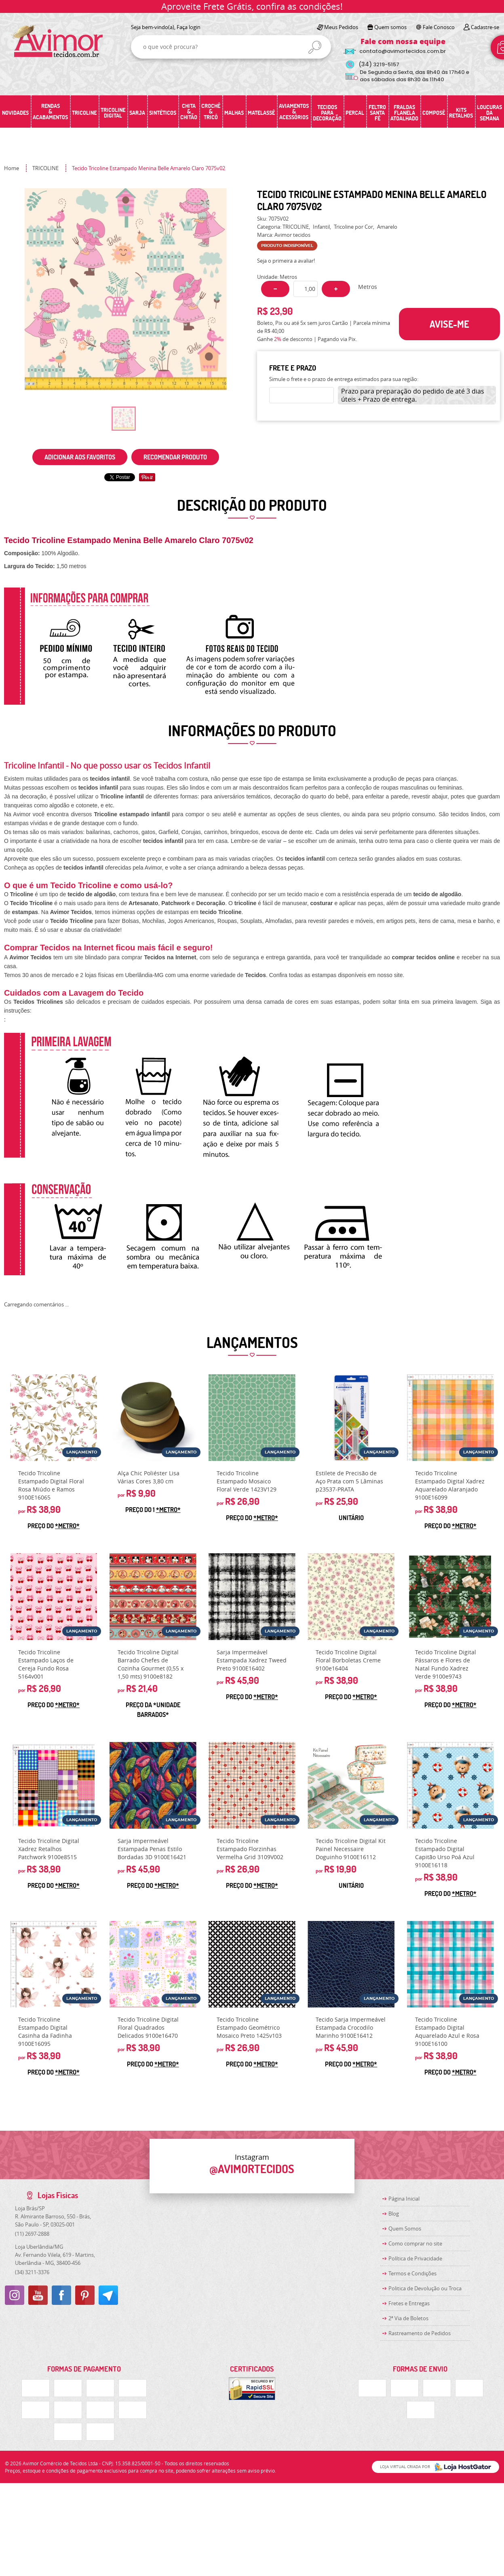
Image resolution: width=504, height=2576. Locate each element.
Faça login (188, 27)
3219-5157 (378, 64)
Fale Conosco (439, 27)
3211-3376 (32, 2272)
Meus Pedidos (341, 27)
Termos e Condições (412, 2273)
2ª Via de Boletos (408, 2318)
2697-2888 (32, 2233)
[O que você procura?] (315, 47)
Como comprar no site (415, 2243)
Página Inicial (404, 2198)
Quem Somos (404, 2228)
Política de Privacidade (415, 2258)
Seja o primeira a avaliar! (286, 260)
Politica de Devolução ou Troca (425, 2288)
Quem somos (390, 27)
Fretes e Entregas (409, 2303)
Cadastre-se (485, 27)
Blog (393, 2213)
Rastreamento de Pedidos (419, 2333)
